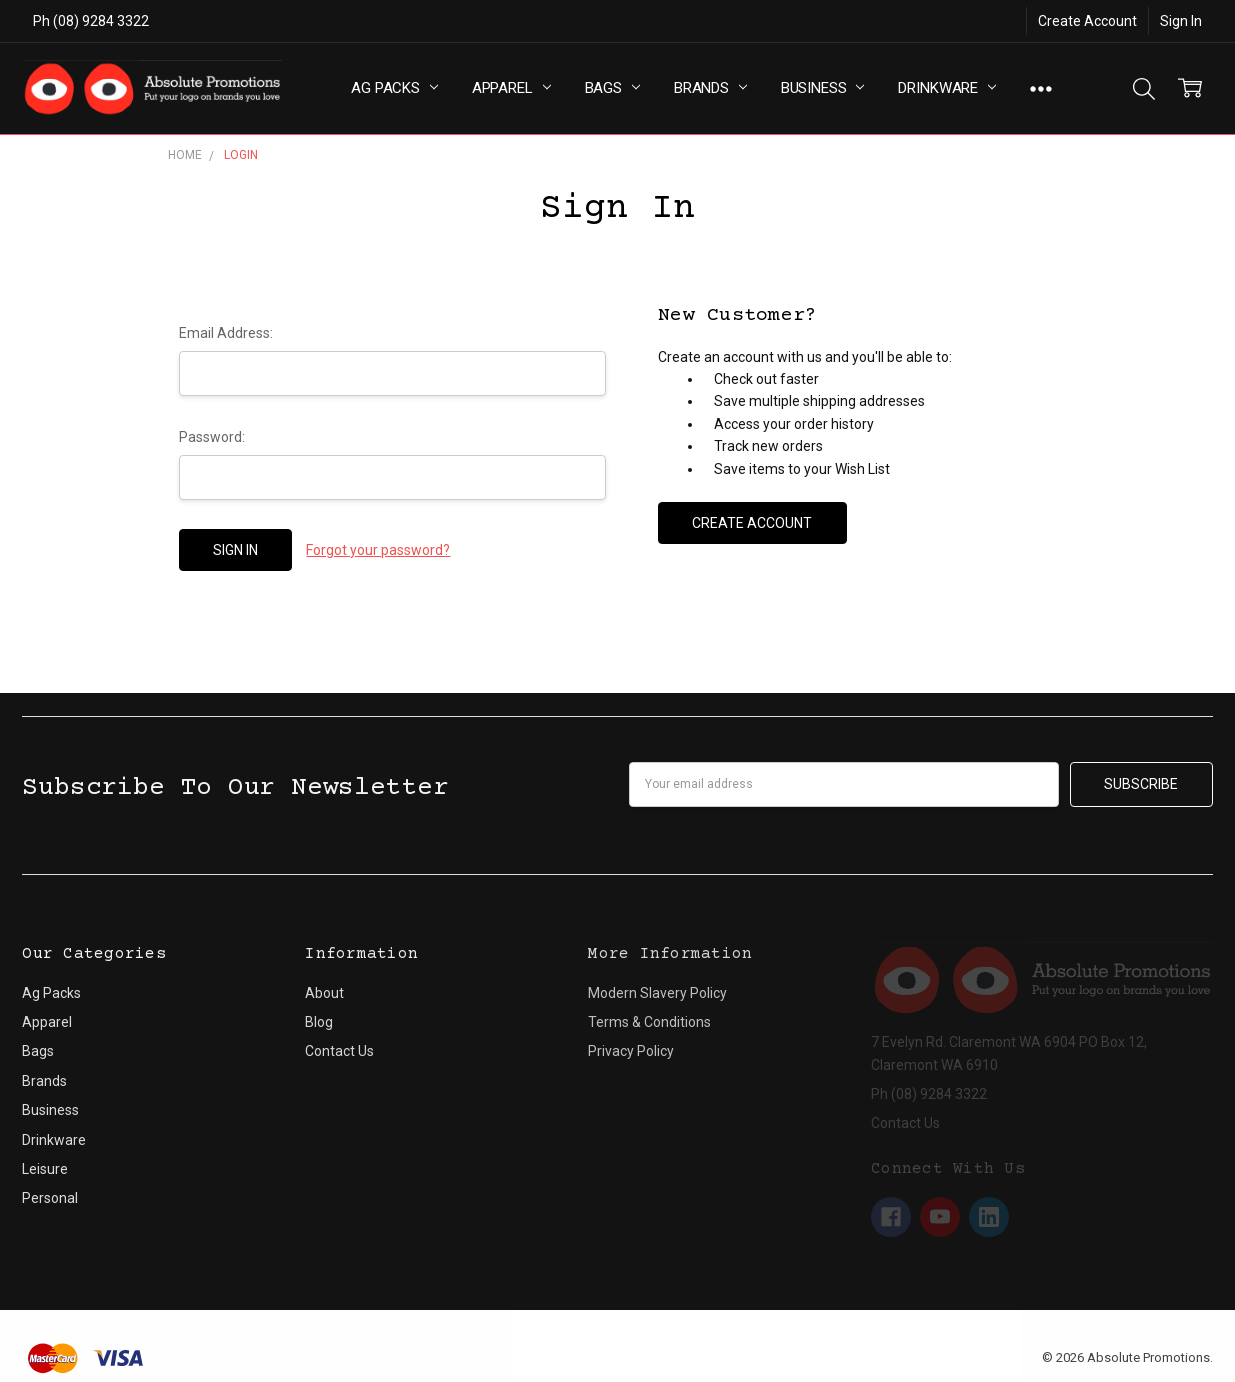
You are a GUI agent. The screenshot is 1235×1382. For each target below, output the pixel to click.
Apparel (511, 88)
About (324, 993)
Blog (319, 1022)
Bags (612, 88)
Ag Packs (394, 88)
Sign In (1181, 21)
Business (823, 88)
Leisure (45, 1169)
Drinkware (946, 88)
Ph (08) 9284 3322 (91, 21)
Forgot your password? (378, 550)
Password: (212, 437)
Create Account (1087, 21)
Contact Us (339, 1051)
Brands (710, 88)
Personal (50, 1198)
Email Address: (226, 333)
